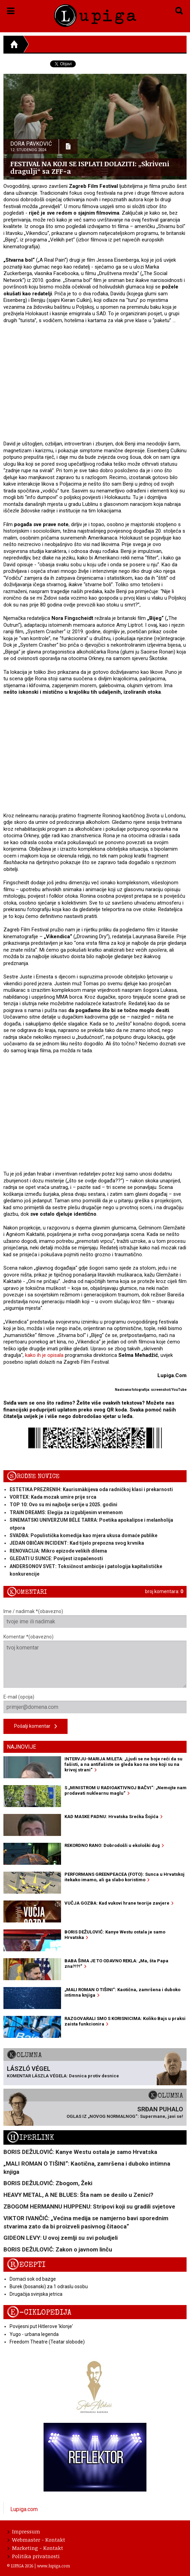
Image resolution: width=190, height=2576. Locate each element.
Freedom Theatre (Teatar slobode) (47, 2342)
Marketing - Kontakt (35, 2547)
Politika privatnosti (34, 2556)
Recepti (26, 2264)
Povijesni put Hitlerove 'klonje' (41, 2326)
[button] (10, 9)
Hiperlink (30, 2137)
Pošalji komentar (35, 1726)
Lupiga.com (24, 2509)
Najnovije (21, 1747)
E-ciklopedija (39, 2312)
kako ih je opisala (44, 1355)
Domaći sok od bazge (33, 2279)
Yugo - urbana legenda (34, 2334)
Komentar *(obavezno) (95, 1661)
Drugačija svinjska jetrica (36, 2294)
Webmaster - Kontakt (36, 2539)
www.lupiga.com (53, 2565)
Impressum (24, 2531)
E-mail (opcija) (95, 1703)
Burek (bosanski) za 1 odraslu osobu (49, 2286)
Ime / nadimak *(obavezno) (95, 1618)
